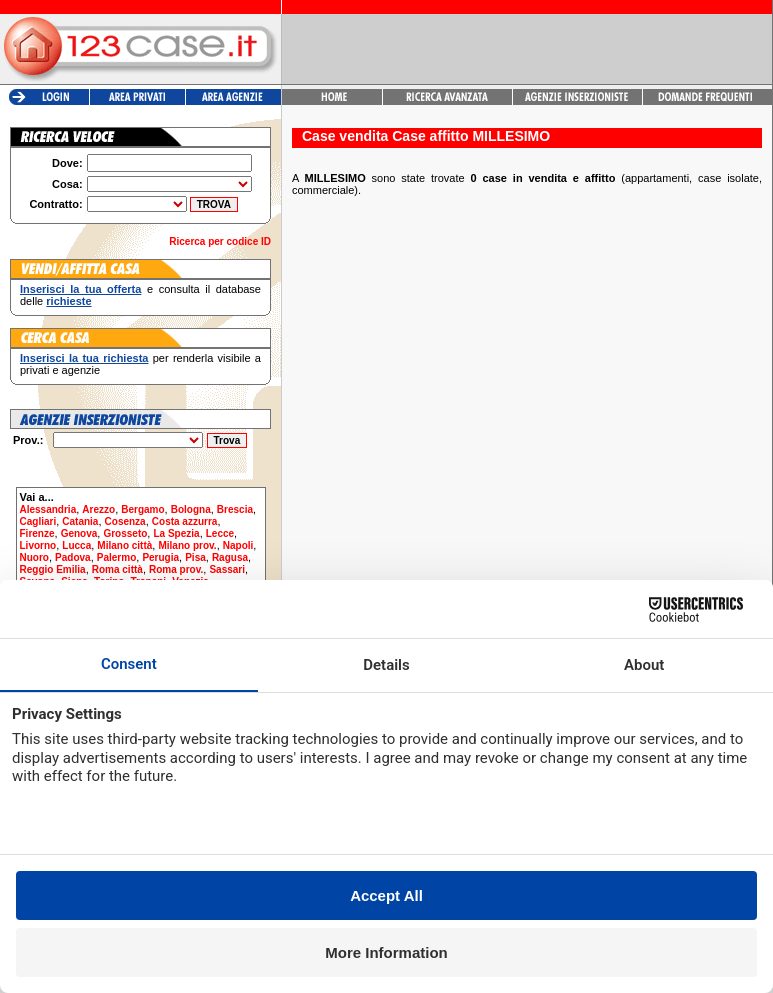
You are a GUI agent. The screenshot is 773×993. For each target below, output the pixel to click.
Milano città (124, 545)
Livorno (38, 545)
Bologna (191, 509)
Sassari (227, 569)
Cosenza (125, 521)
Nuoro (34, 557)
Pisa (195, 557)
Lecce (220, 533)
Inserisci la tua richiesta (84, 358)
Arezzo (98, 509)
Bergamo (142, 509)
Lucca (76, 545)
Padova (73, 557)
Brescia (235, 509)
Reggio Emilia (53, 569)
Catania (80, 521)
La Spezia (176, 533)
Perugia (160, 557)
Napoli (238, 545)
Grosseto (125, 533)
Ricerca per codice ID (220, 241)
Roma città (117, 569)
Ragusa (230, 557)
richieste (68, 301)
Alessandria (48, 509)
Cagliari (38, 521)
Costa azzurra (185, 521)
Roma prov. (176, 569)
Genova (79, 533)
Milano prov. (187, 545)
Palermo (116, 557)
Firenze (37, 533)
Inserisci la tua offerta (80, 289)
